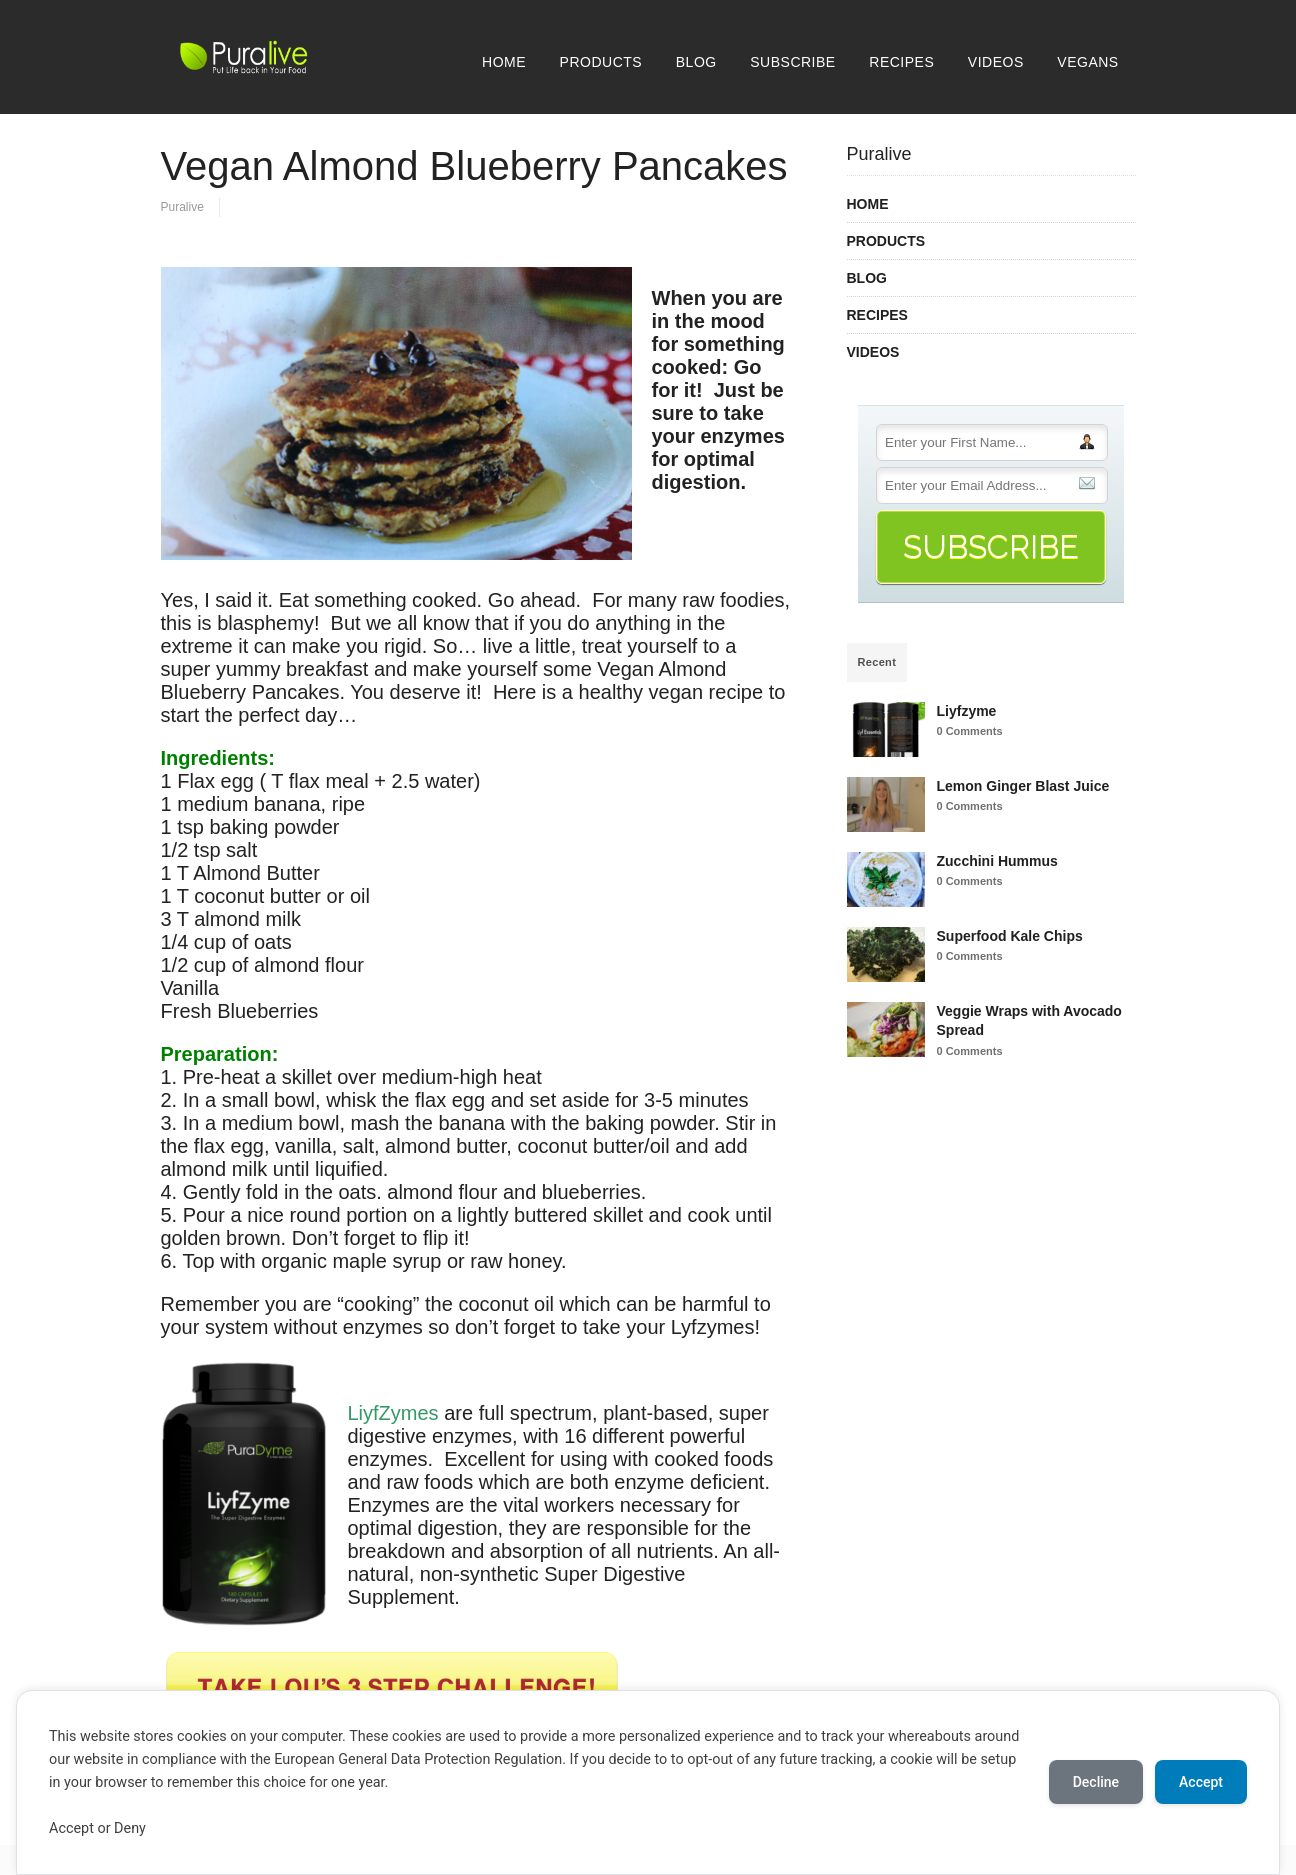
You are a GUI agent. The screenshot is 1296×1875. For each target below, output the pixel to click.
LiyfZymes (393, 1413)
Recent (877, 662)
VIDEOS (996, 62)
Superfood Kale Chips (1010, 936)
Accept (1201, 1782)
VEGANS (1087, 62)
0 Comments (970, 731)
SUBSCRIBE (792, 62)
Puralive (182, 207)
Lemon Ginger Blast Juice (1023, 786)
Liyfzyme (967, 711)
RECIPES (901, 62)
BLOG (696, 62)
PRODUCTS (601, 62)
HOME (504, 62)
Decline (1096, 1782)
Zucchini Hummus (997, 861)
